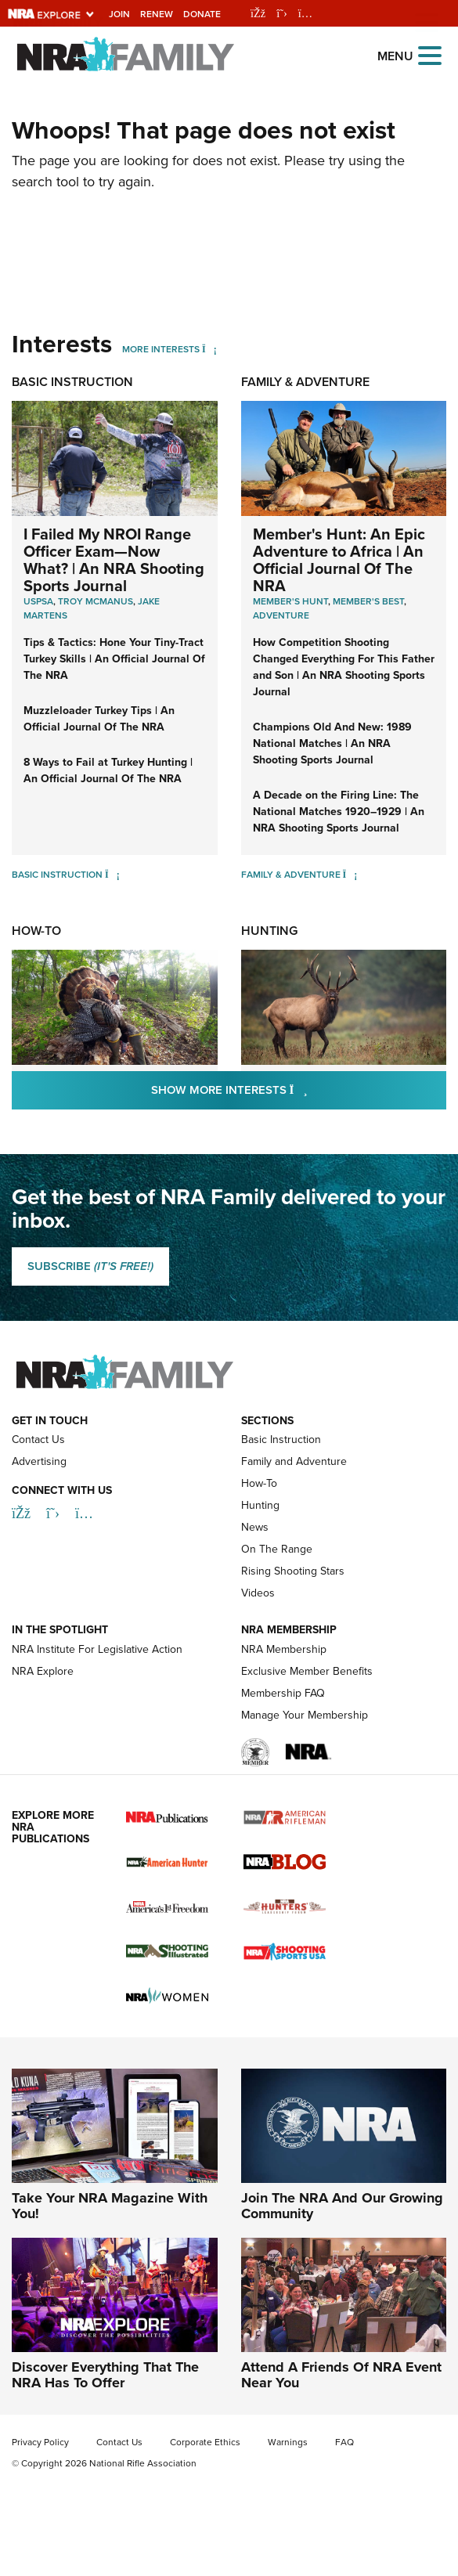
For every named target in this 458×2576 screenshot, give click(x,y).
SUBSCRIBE (90, 1266)
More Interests (161, 349)
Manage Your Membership (304, 1715)
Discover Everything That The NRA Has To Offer (105, 2375)
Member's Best (368, 601)
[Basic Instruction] (112, 875)
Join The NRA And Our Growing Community (342, 2206)
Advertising (39, 1461)
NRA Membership (283, 1649)
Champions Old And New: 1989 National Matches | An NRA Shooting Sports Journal (332, 743)
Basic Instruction (72, 382)
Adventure (281, 615)
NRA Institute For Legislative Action (97, 1649)
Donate (202, 14)
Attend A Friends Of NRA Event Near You (341, 2375)
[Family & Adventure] (350, 875)
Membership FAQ (283, 1693)
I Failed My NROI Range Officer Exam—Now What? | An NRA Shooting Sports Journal (113, 559)
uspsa (38, 601)
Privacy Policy (40, 2442)
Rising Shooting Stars (292, 1571)
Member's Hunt (290, 601)
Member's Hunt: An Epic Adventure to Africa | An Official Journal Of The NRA (339, 559)
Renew (156, 14)
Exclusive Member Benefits (307, 1671)
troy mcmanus (95, 601)
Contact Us (38, 1439)
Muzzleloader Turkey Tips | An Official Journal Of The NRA (99, 718)
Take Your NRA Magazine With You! (109, 2206)
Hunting (269, 931)
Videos (258, 1593)
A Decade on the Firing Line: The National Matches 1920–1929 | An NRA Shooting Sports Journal (338, 811)
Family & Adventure (305, 382)
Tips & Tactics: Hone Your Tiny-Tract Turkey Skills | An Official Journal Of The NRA (114, 659)
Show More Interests (298, 1090)
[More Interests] (209, 349)
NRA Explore (43, 1671)
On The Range (276, 1549)
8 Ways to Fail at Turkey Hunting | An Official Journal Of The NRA (108, 770)
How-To (36, 931)
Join (119, 14)
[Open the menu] (430, 54)
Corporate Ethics (205, 2442)
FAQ (344, 2442)
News (255, 1527)
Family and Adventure (294, 1461)
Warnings (288, 2442)
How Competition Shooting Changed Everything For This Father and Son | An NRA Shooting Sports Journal (344, 667)
